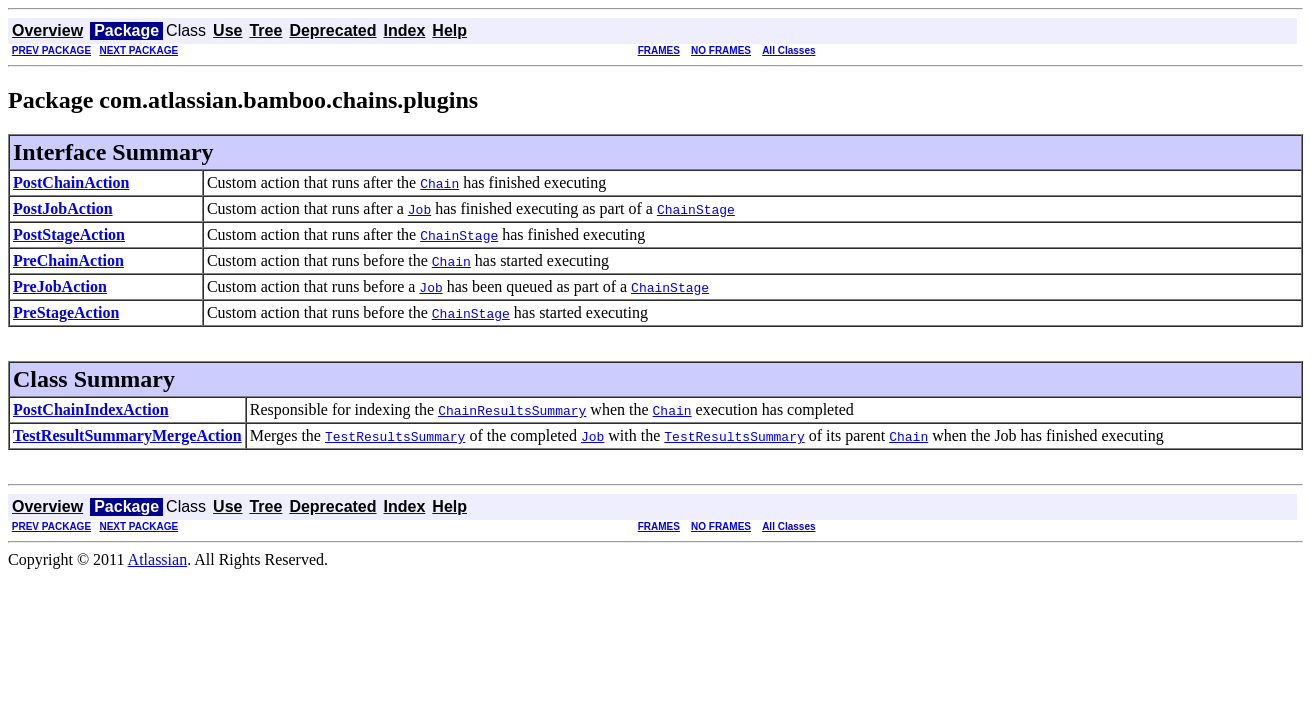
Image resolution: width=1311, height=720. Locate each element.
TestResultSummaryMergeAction (127, 435)
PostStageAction (69, 234)
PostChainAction (71, 182)
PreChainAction (68, 260)
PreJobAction (60, 286)
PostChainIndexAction (91, 409)
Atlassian (158, 559)
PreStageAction (66, 312)
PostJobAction (63, 208)
